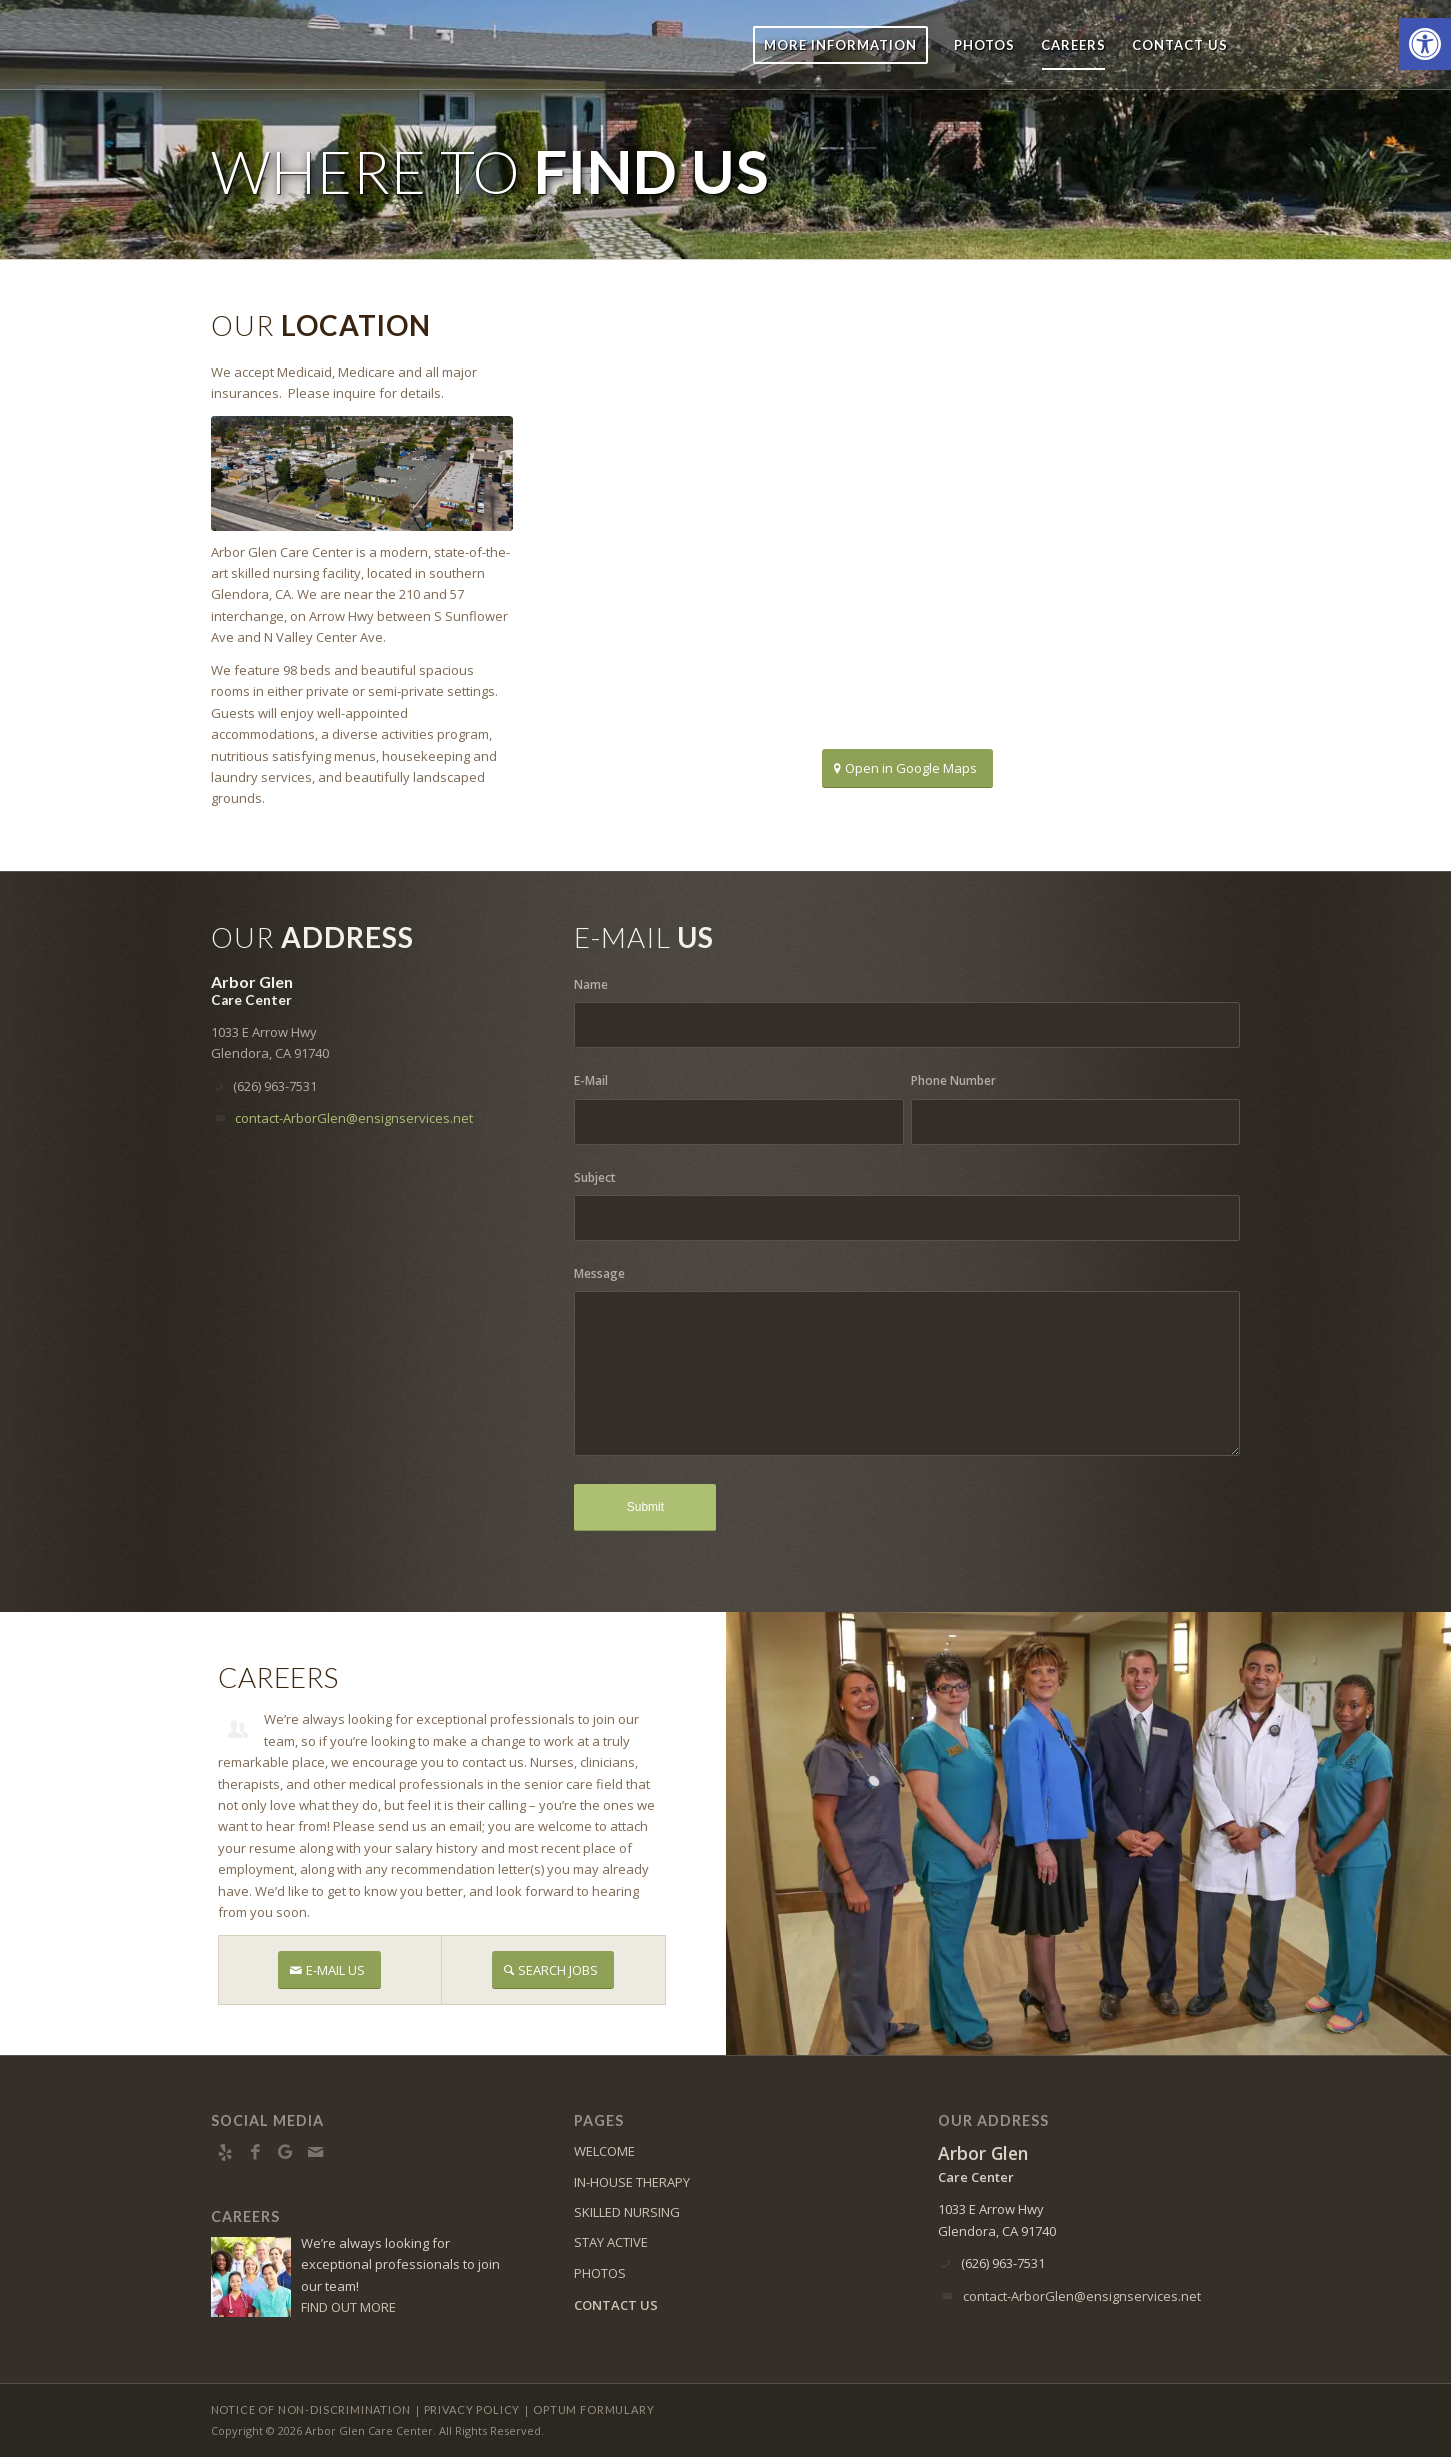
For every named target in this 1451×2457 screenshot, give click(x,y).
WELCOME (604, 2151)
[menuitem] (840, 45)
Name (591, 984)
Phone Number (953, 1080)
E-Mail (591, 1080)
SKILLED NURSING (627, 2212)
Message (599, 1273)
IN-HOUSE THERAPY (632, 2182)
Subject (595, 1177)
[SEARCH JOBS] (553, 1970)
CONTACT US (616, 2305)
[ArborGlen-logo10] (290, 45)
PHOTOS (600, 2273)
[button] (1425, 44)
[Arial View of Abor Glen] (362, 473)
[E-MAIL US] (329, 1970)
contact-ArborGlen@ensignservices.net (354, 1118)
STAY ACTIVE (611, 2242)
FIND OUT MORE (348, 2307)
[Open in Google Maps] (907, 768)
